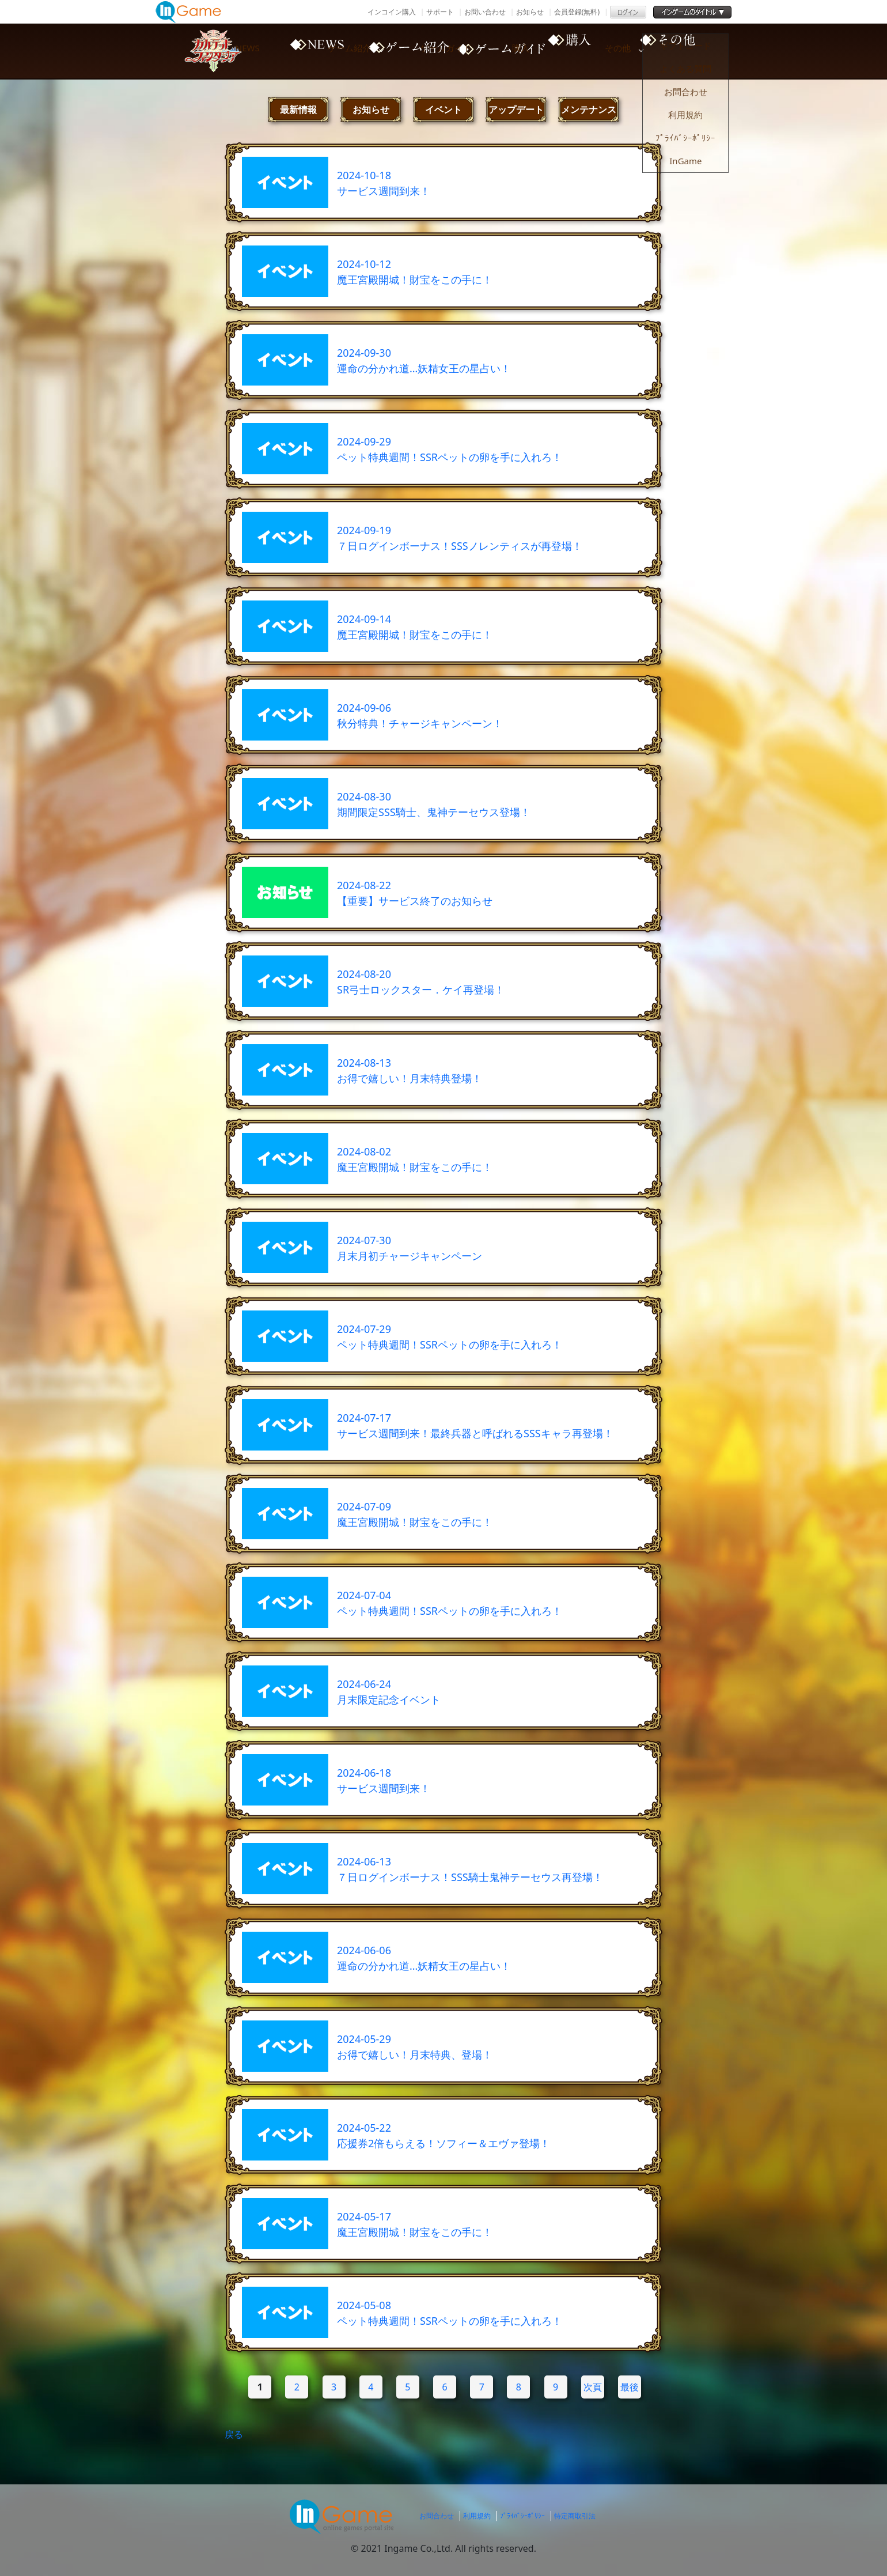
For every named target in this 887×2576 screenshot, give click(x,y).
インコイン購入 (391, 12)
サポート (440, 12)
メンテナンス (588, 109)
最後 (629, 2387)
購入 (599, 50)
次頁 (592, 2387)
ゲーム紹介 (403, 50)
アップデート (516, 109)
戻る (234, 2434)
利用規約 (477, 2516)
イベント (443, 109)
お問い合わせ (485, 12)
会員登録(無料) (577, 12)
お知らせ (530, 12)
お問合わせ (436, 2516)
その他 (697, 50)
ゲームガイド (501, 50)
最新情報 (298, 109)
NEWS (305, 50)
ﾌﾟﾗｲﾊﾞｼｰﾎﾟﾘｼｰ (522, 2516)
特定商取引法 (575, 2516)
